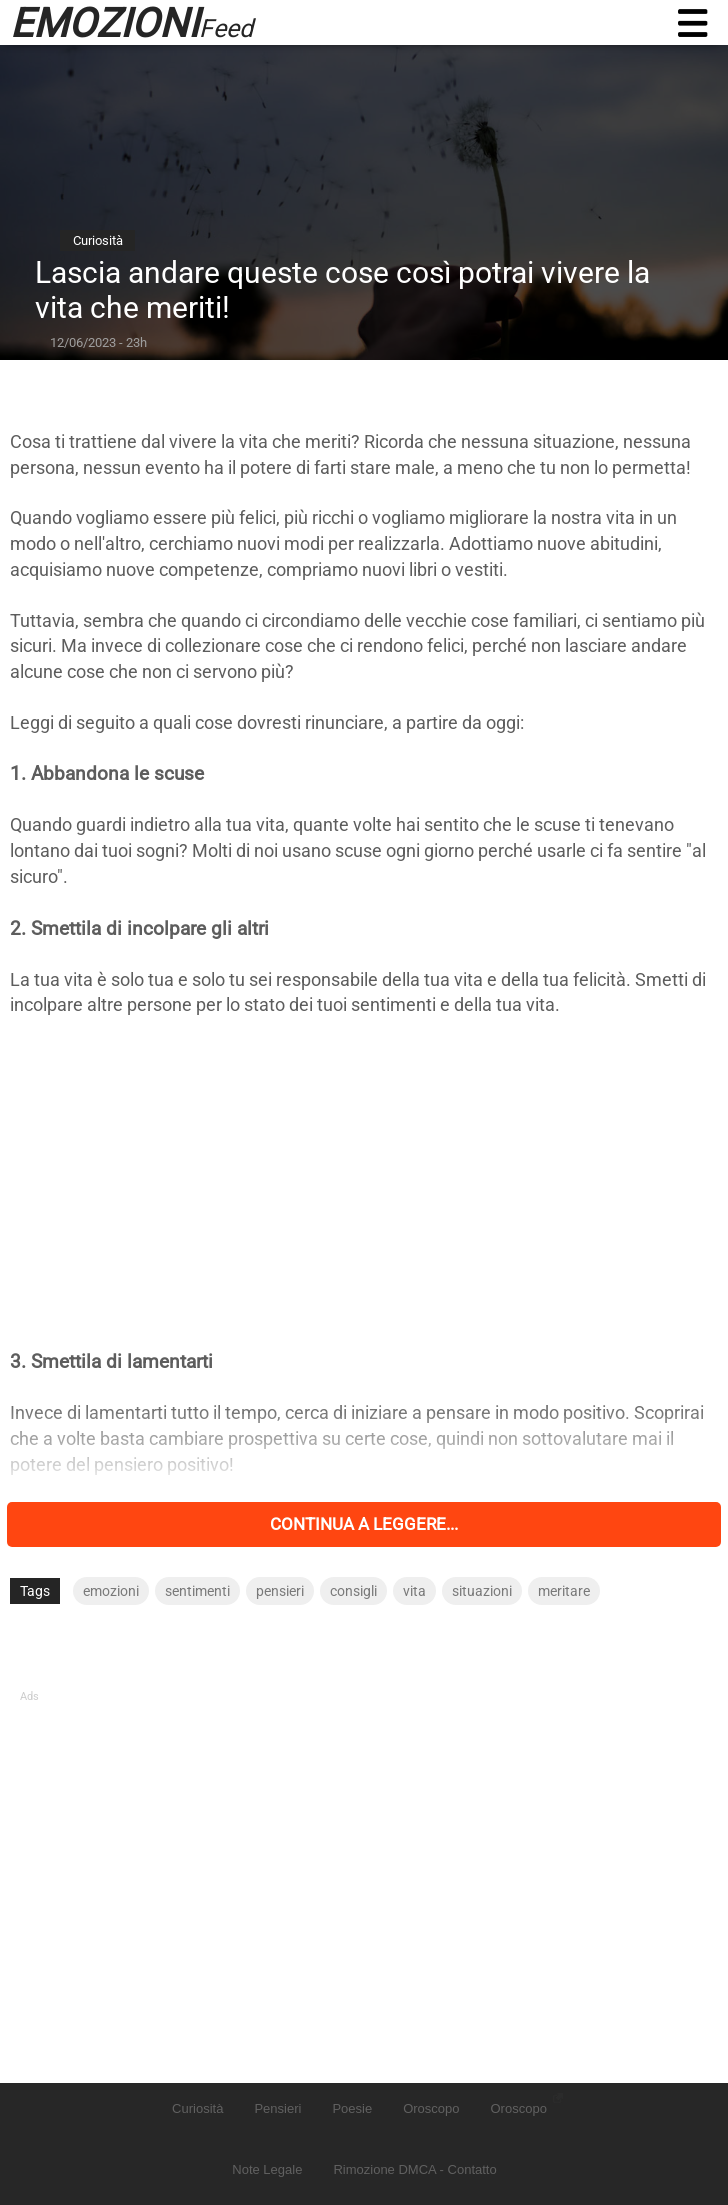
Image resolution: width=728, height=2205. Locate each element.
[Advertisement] (364, 1183)
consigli (353, 1591)
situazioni (482, 1591)
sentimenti (197, 1591)
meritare (564, 1591)
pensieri (280, 1591)
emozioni (111, 1591)
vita (414, 1591)
